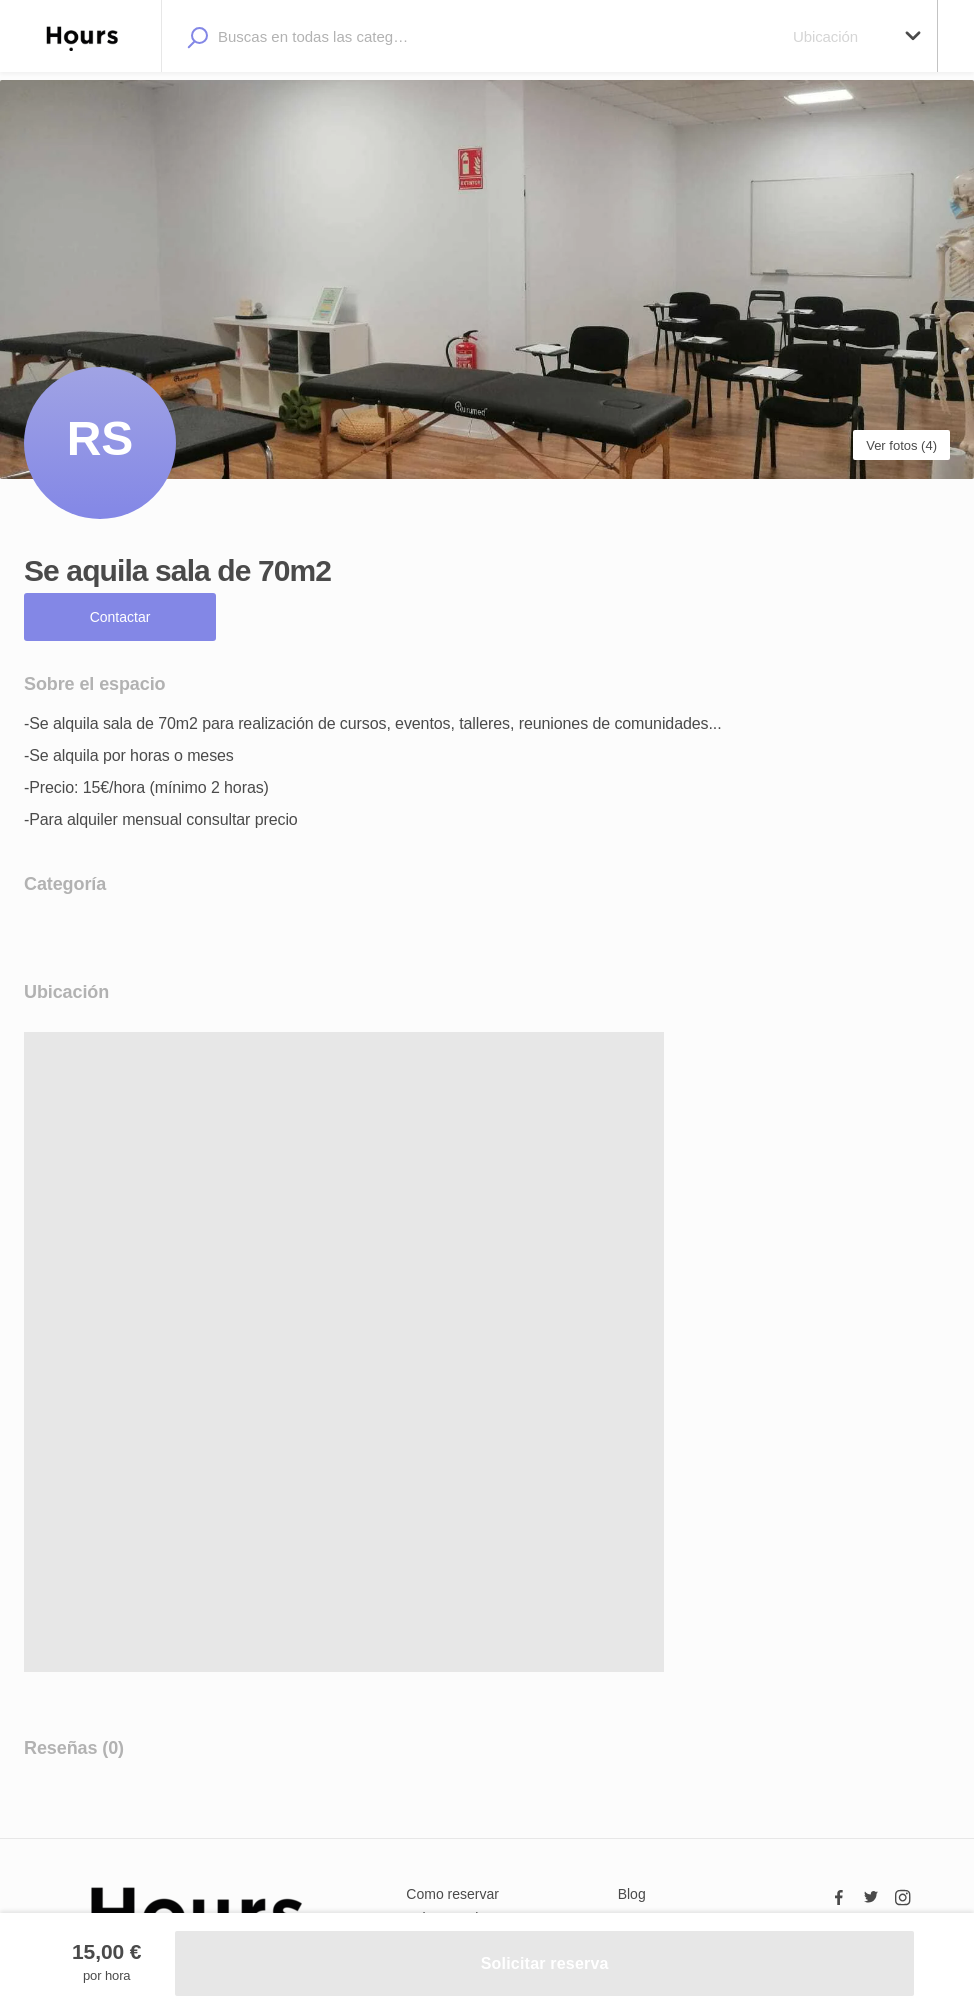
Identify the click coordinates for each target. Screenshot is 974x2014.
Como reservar (452, 1894)
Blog (632, 1894)
